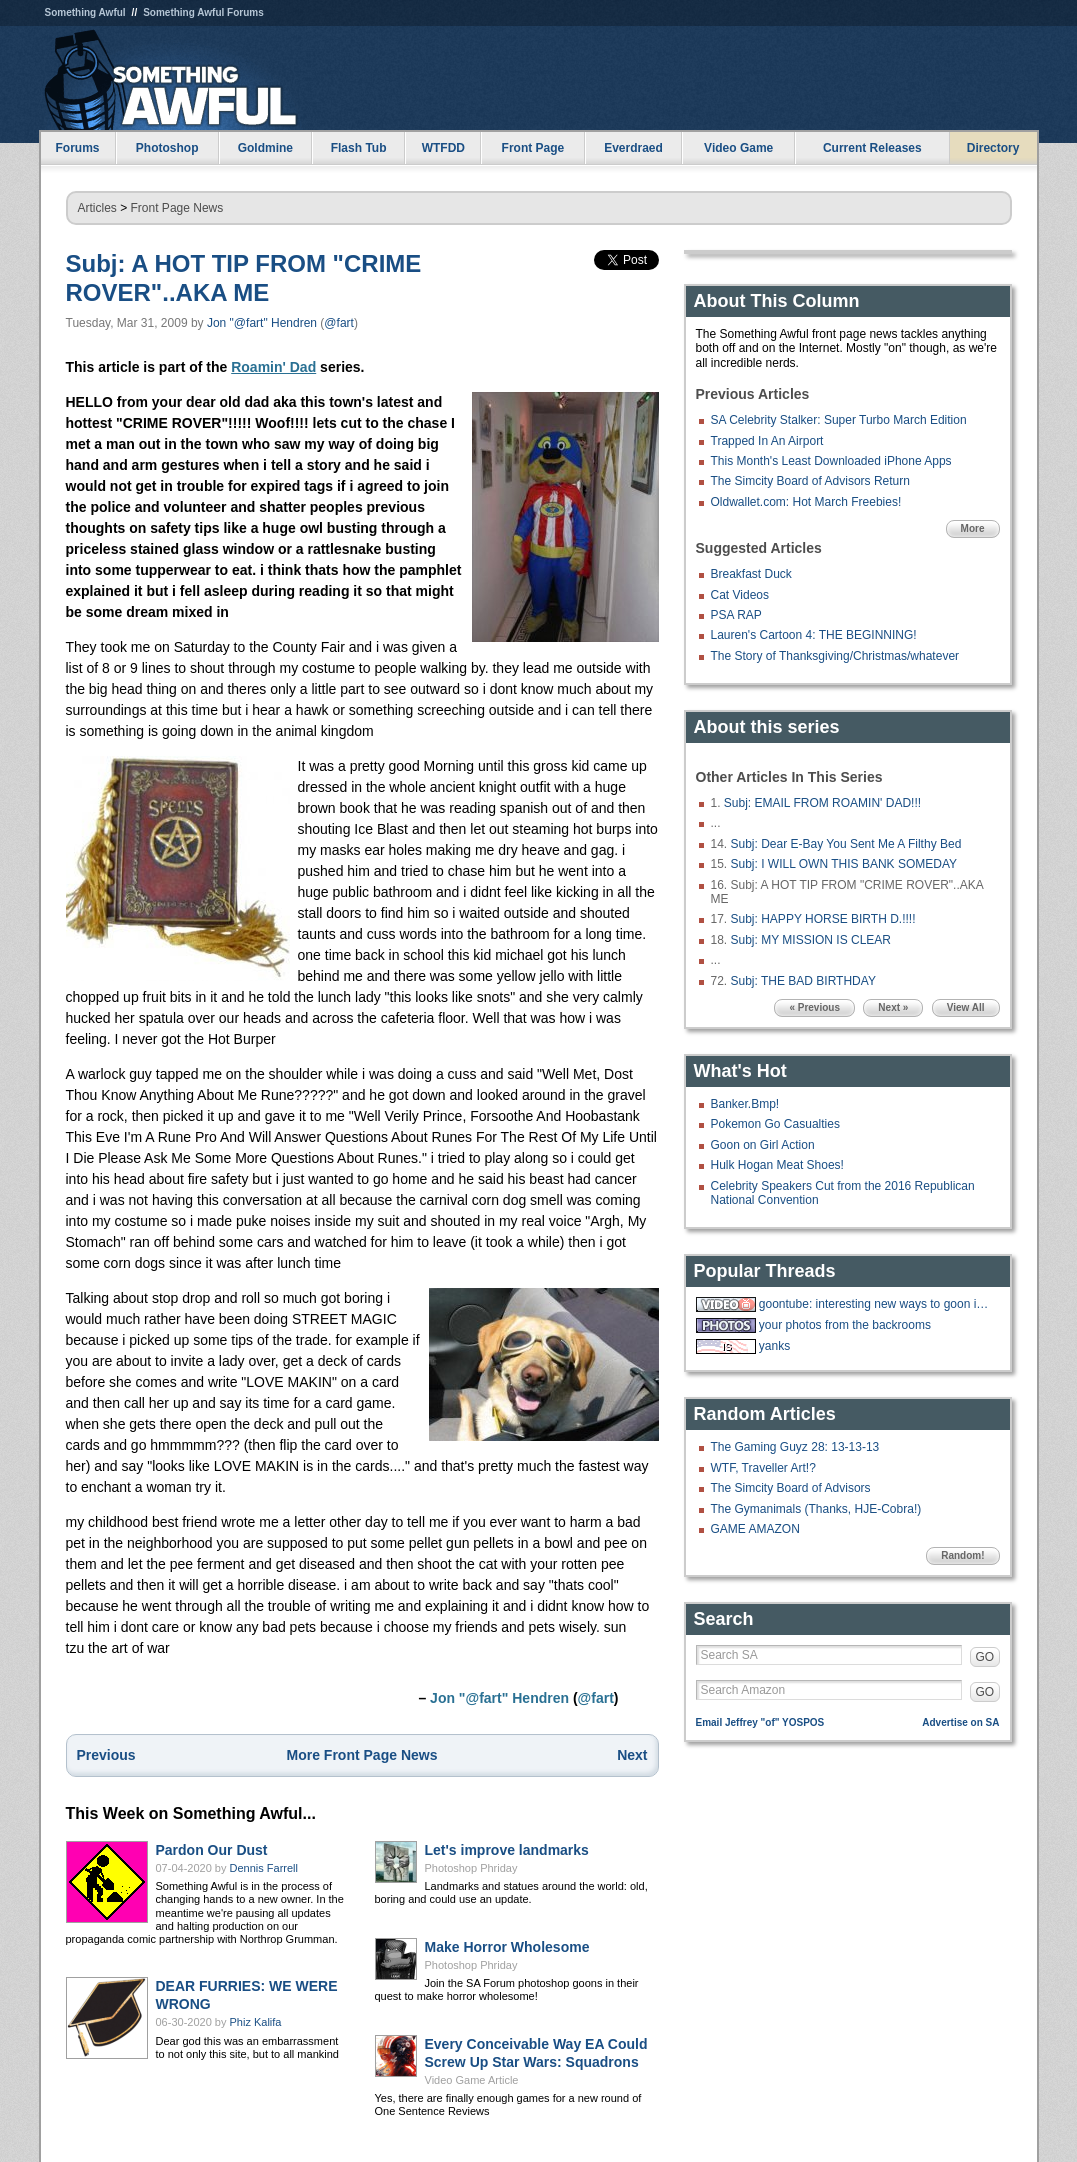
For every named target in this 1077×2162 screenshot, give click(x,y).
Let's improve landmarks (507, 1850)
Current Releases (872, 148)
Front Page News (177, 208)
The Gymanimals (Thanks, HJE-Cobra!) (816, 1509)
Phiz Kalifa (256, 2022)
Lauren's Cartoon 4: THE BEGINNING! (814, 635)
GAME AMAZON (755, 1529)
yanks (774, 1346)
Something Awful (85, 12)
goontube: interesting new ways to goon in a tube (877, 1304)
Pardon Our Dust (212, 1850)
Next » (893, 1007)
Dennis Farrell (264, 1868)
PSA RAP (736, 615)
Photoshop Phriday (471, 1868)
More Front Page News (362, 1755)
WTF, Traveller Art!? (763, 1468)
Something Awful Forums (203, 12)
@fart (339, 323)
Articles (97, 208)
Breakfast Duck (751, 574)
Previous (106, 1755)
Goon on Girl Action (763, 1145)
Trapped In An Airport (767, 441)
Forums (77, 148)
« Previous (814, 1007)
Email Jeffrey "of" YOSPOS (760, 1722)
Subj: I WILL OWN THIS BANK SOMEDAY (844, 864)
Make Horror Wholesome (507, 1947)
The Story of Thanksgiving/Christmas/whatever (835, 656)
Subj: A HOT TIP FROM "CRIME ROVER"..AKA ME (244, 278)
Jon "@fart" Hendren (262, 323)
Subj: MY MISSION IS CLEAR (811, 940)
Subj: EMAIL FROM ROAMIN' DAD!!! (822, 803)
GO (985, 1657)
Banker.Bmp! (745, 1104)
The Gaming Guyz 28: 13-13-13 (795, 1447)
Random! (962, 1555)
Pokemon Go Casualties (775, 1124)
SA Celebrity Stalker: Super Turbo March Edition (839, 420)
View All (966, 1007)
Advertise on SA (960, 1722)
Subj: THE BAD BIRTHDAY (803, 981)
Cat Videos (740, 595)
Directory (993, 148)
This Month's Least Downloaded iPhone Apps (831, 461)
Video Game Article (472, 2080)
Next (632, 1755)
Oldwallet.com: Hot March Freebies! (806, 502)
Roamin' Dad (273, 367)
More (973, 528)
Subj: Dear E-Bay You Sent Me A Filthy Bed (846, 844)
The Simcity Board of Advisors (791, 1488)
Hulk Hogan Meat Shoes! (777, 1165)
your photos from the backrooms (845, 1325)
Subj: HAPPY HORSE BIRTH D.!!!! (823, 919)
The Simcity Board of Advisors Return (810, 481)
